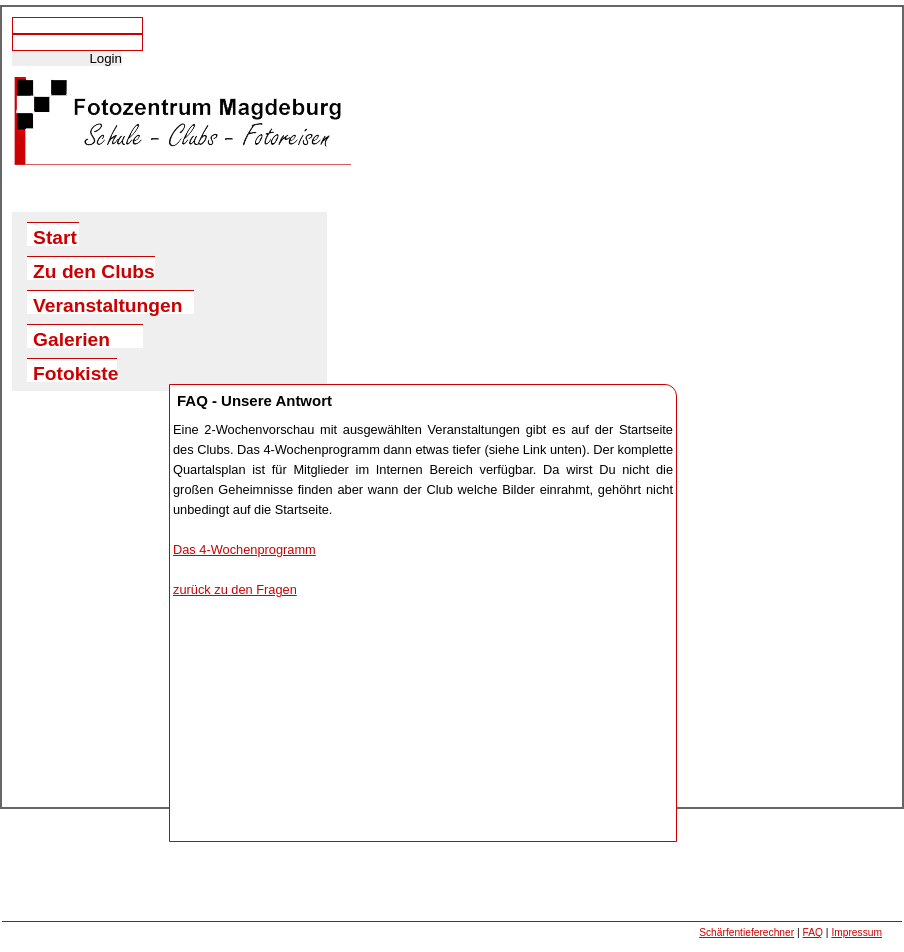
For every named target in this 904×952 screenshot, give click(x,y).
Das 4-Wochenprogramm (244, 549)
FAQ (813, 932)
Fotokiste (75, 372)
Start (55, 236)
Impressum (856, 932)
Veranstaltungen (107, 304)
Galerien (71, 338)
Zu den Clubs (94, 270)
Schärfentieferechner (746, 932)
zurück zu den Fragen (235, 589)
